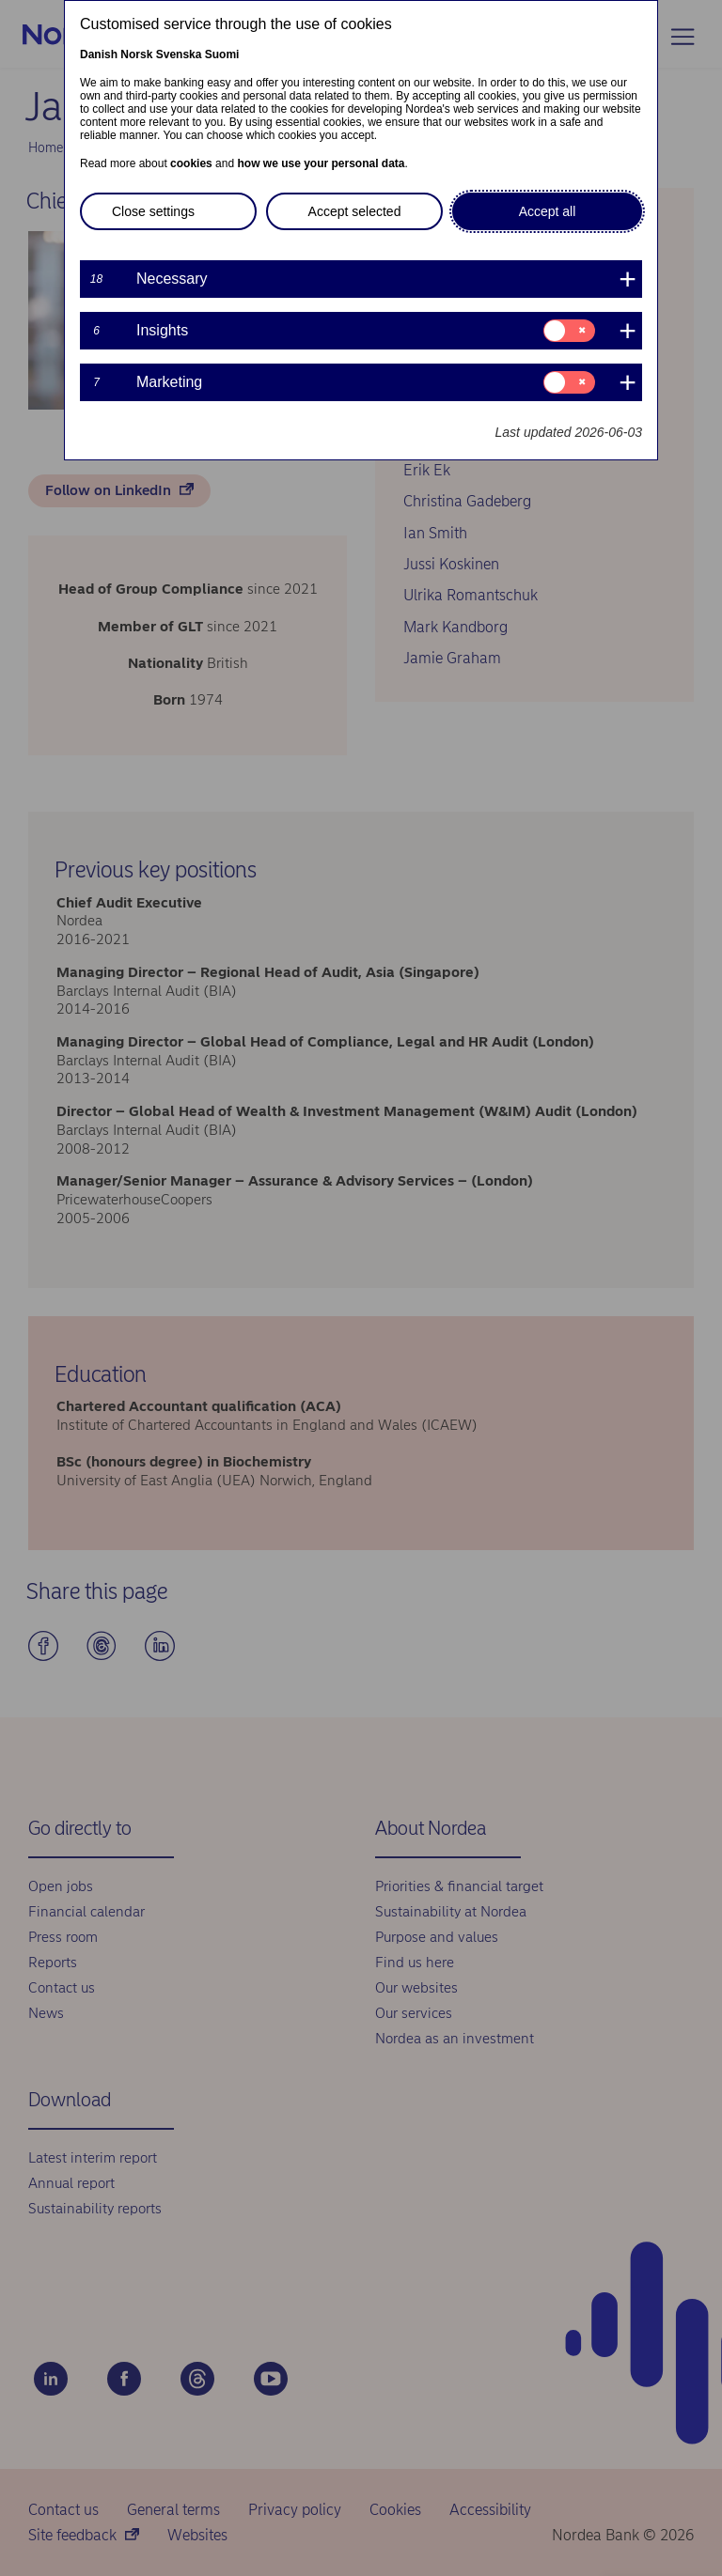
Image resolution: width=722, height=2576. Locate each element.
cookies (191, 163)
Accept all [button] (547, 211)
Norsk (136, 54)
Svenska (179, 54)
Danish (99, 54)
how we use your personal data (320, 163)
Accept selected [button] (354, 211)
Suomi (222, 54)
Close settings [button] (153, 211)
